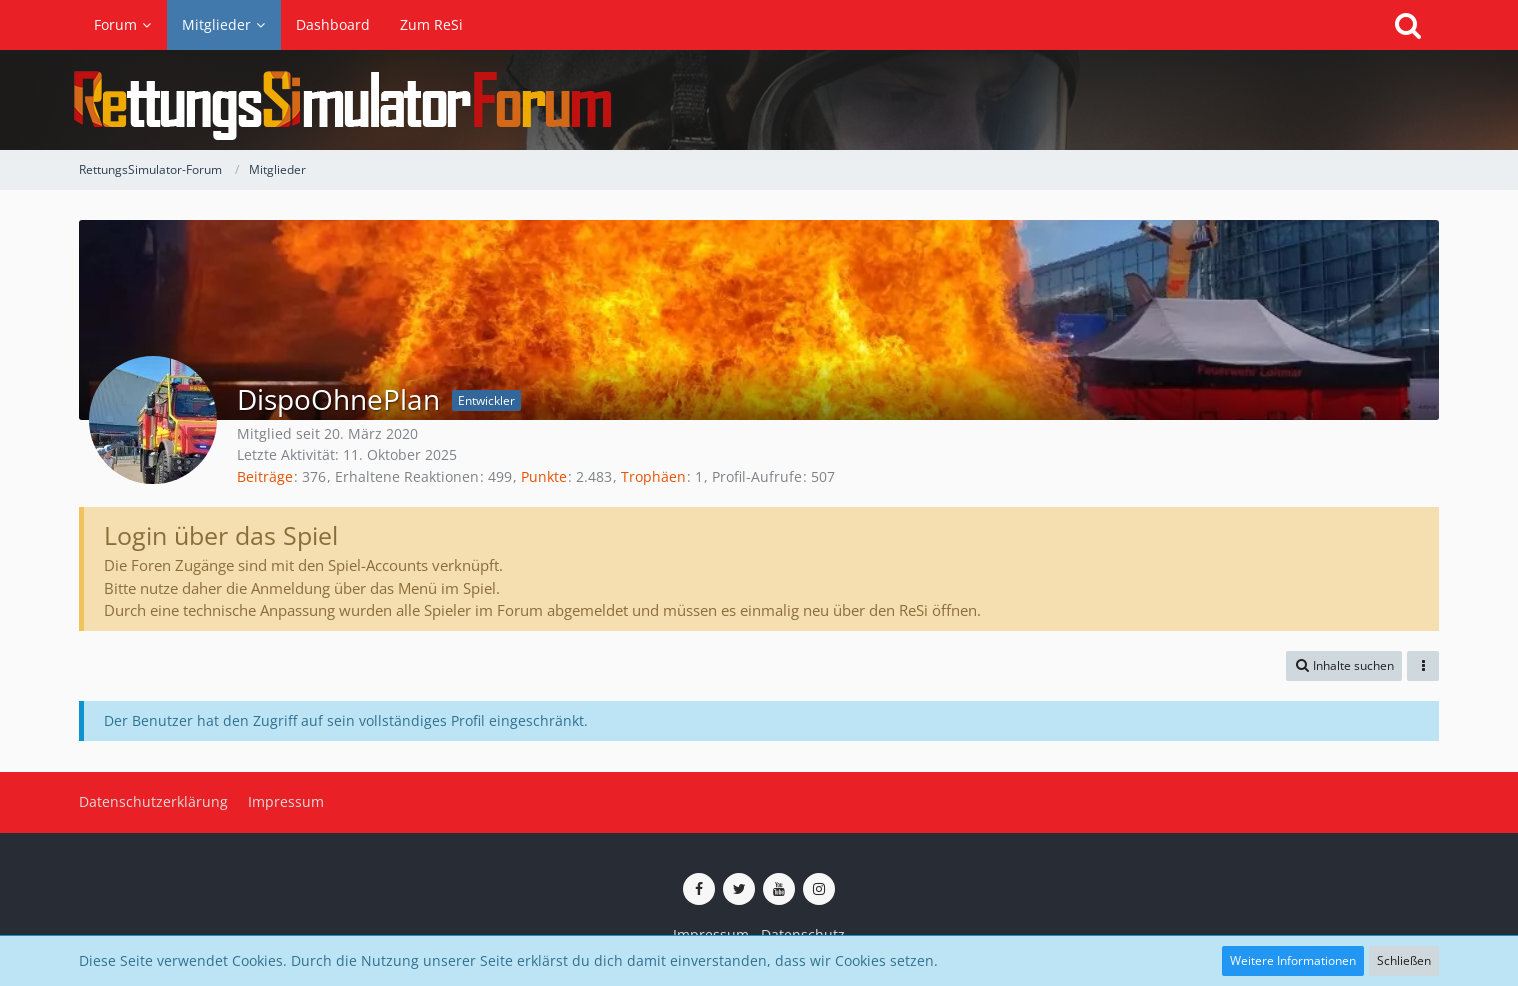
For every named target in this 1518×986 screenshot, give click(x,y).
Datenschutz (803, 934)
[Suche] (1408, 25)
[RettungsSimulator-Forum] (759, 100)
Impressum (711, 934)
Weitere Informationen (1293, 960)
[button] (1344, 666)
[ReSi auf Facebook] (699, 889)
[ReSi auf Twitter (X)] (739, 889)
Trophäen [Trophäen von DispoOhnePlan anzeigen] (653, 476)
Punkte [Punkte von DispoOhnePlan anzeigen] (544, 476)
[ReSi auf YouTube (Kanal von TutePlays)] (779, 889)
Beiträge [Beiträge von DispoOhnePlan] (265, 476)
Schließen (1404, 960)
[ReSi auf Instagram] (819, 889)
